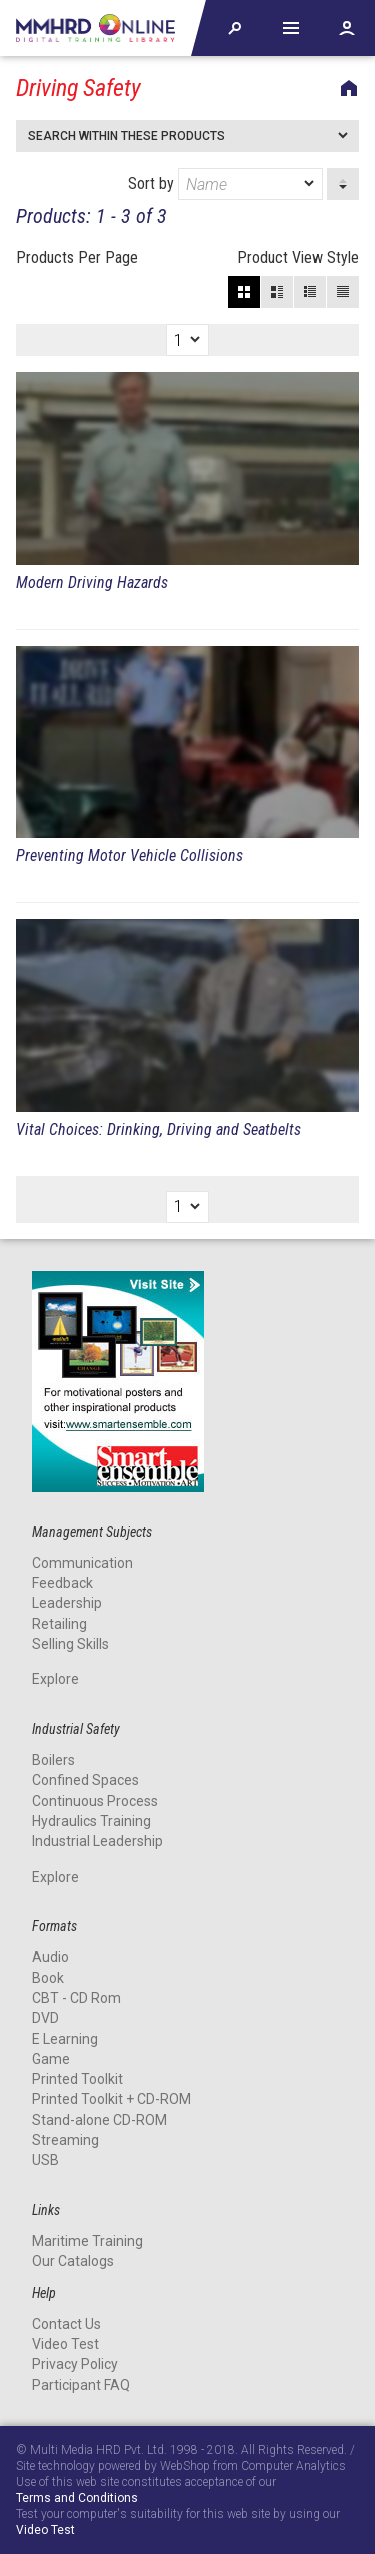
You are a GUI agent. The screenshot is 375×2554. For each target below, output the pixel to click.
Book (48, 1978)
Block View (244, 292)
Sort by (225, 184)
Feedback (62, 1583)
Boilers (53, 1760)
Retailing (59, 1624)
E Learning (65, 2039)
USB (45, 2160)
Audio (50, 1957)
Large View (277, 292)
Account (347, 28)
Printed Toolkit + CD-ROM (111, 2099)
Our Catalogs (73, 2261)
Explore (55, 1679)
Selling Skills (70, 1644)
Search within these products (126, 136)
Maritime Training (87, 2241)
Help (291, 28)
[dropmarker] (310, 184)
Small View (310, 292)
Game (51, 2059)
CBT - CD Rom (76, 1998)
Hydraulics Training (91, 1821)
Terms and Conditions (77, 2498)
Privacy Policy (75, 2364)
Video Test (65, 2344)
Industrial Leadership (97, 1841)
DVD (45, 2018)
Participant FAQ (81, 2385)
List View (343, 292)
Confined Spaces (85, 1780)
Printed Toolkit (77, 2079)
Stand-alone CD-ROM (99, 2120)
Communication (82, 1563)
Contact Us (66, 2324)
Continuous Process (95, 1801)
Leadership (67, 1603)
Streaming (65, 2140)
